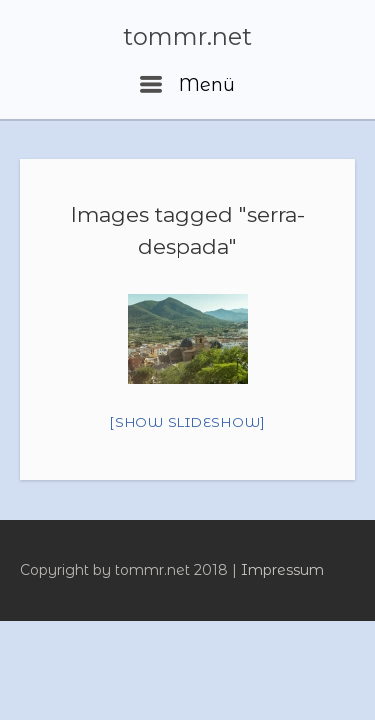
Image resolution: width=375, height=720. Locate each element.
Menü (187, 85)
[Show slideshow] (187, 422)
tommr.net (187, 37)
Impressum (282, 570)
